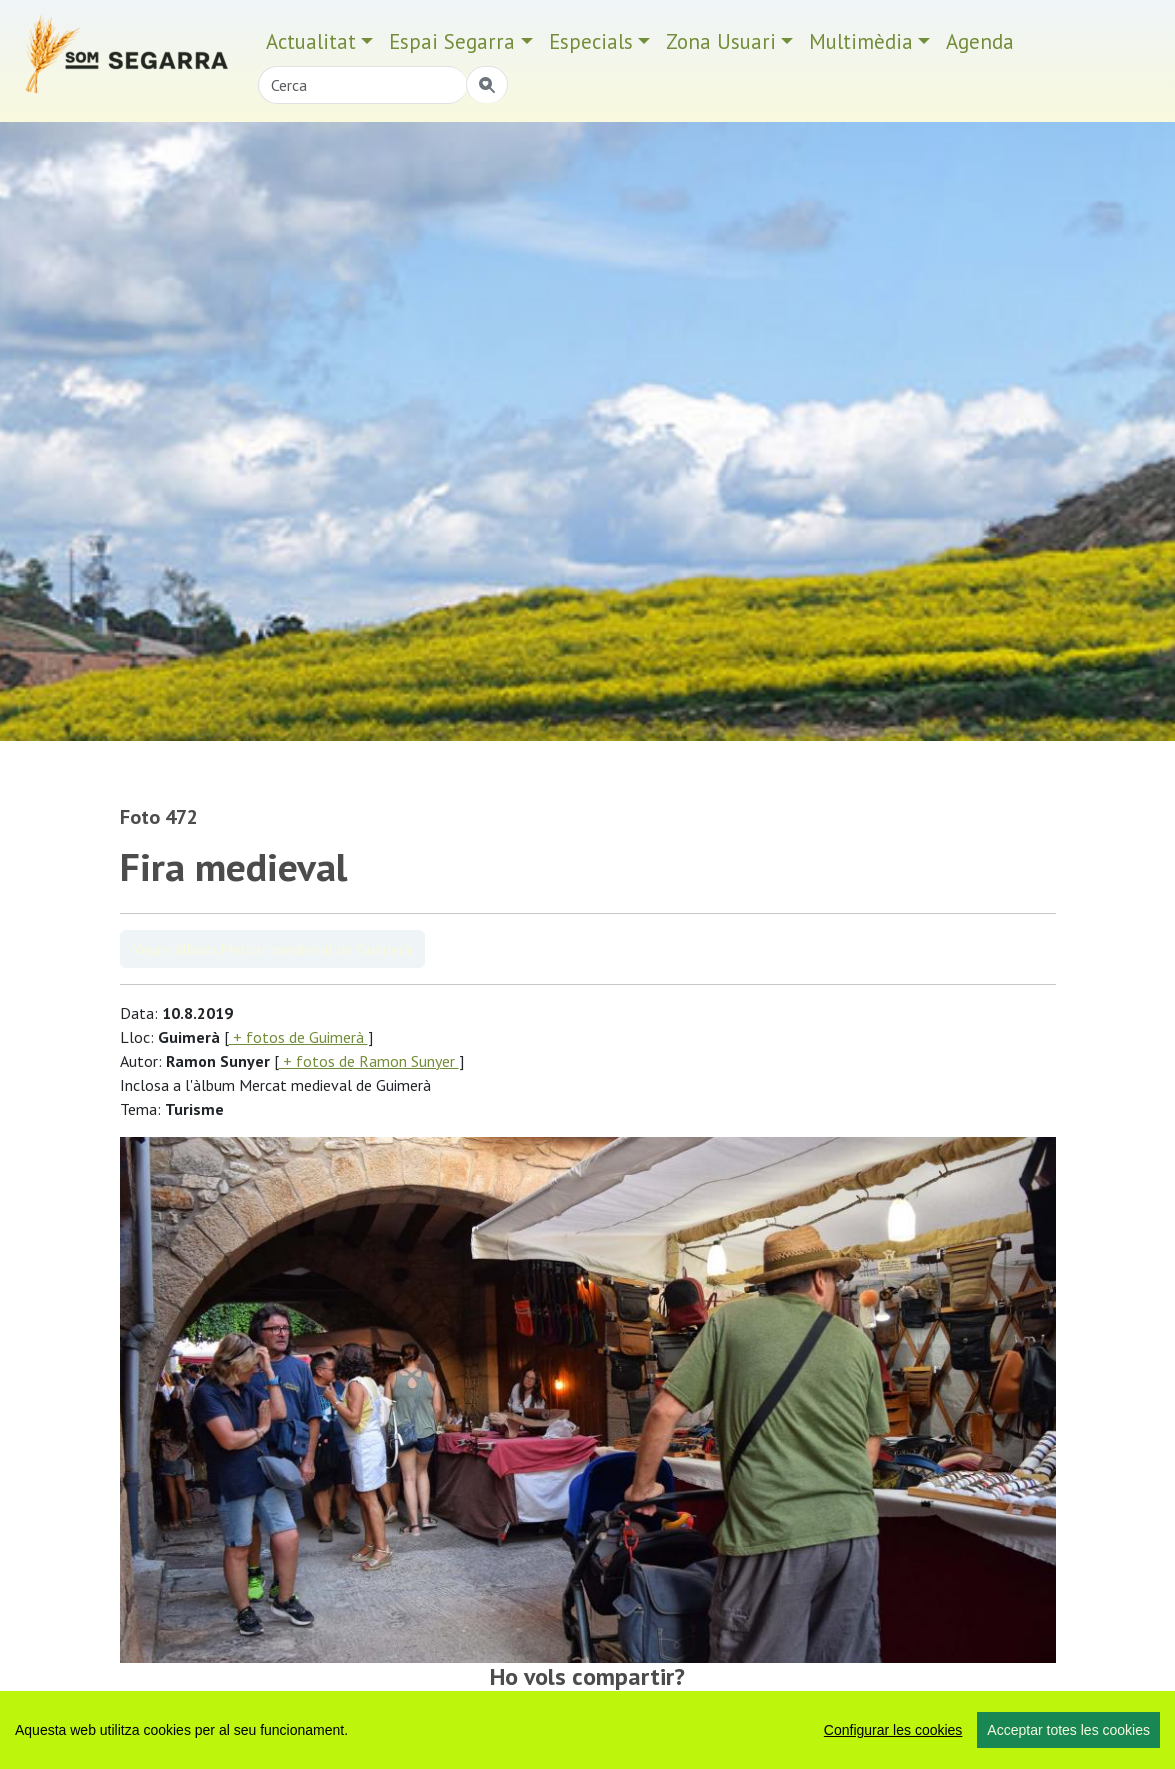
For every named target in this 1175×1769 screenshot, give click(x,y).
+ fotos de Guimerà (298, 1037)
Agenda (980, 41)
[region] (587, 1730)
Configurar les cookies (893, 1730)
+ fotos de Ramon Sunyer (369, 1061)
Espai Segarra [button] (452, 41)
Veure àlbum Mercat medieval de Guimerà (272, 949)
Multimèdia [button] (861, 41)
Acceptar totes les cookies (1068, 1730)
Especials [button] (591, 41)
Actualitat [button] (311, 41)
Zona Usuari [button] (721, 41)
